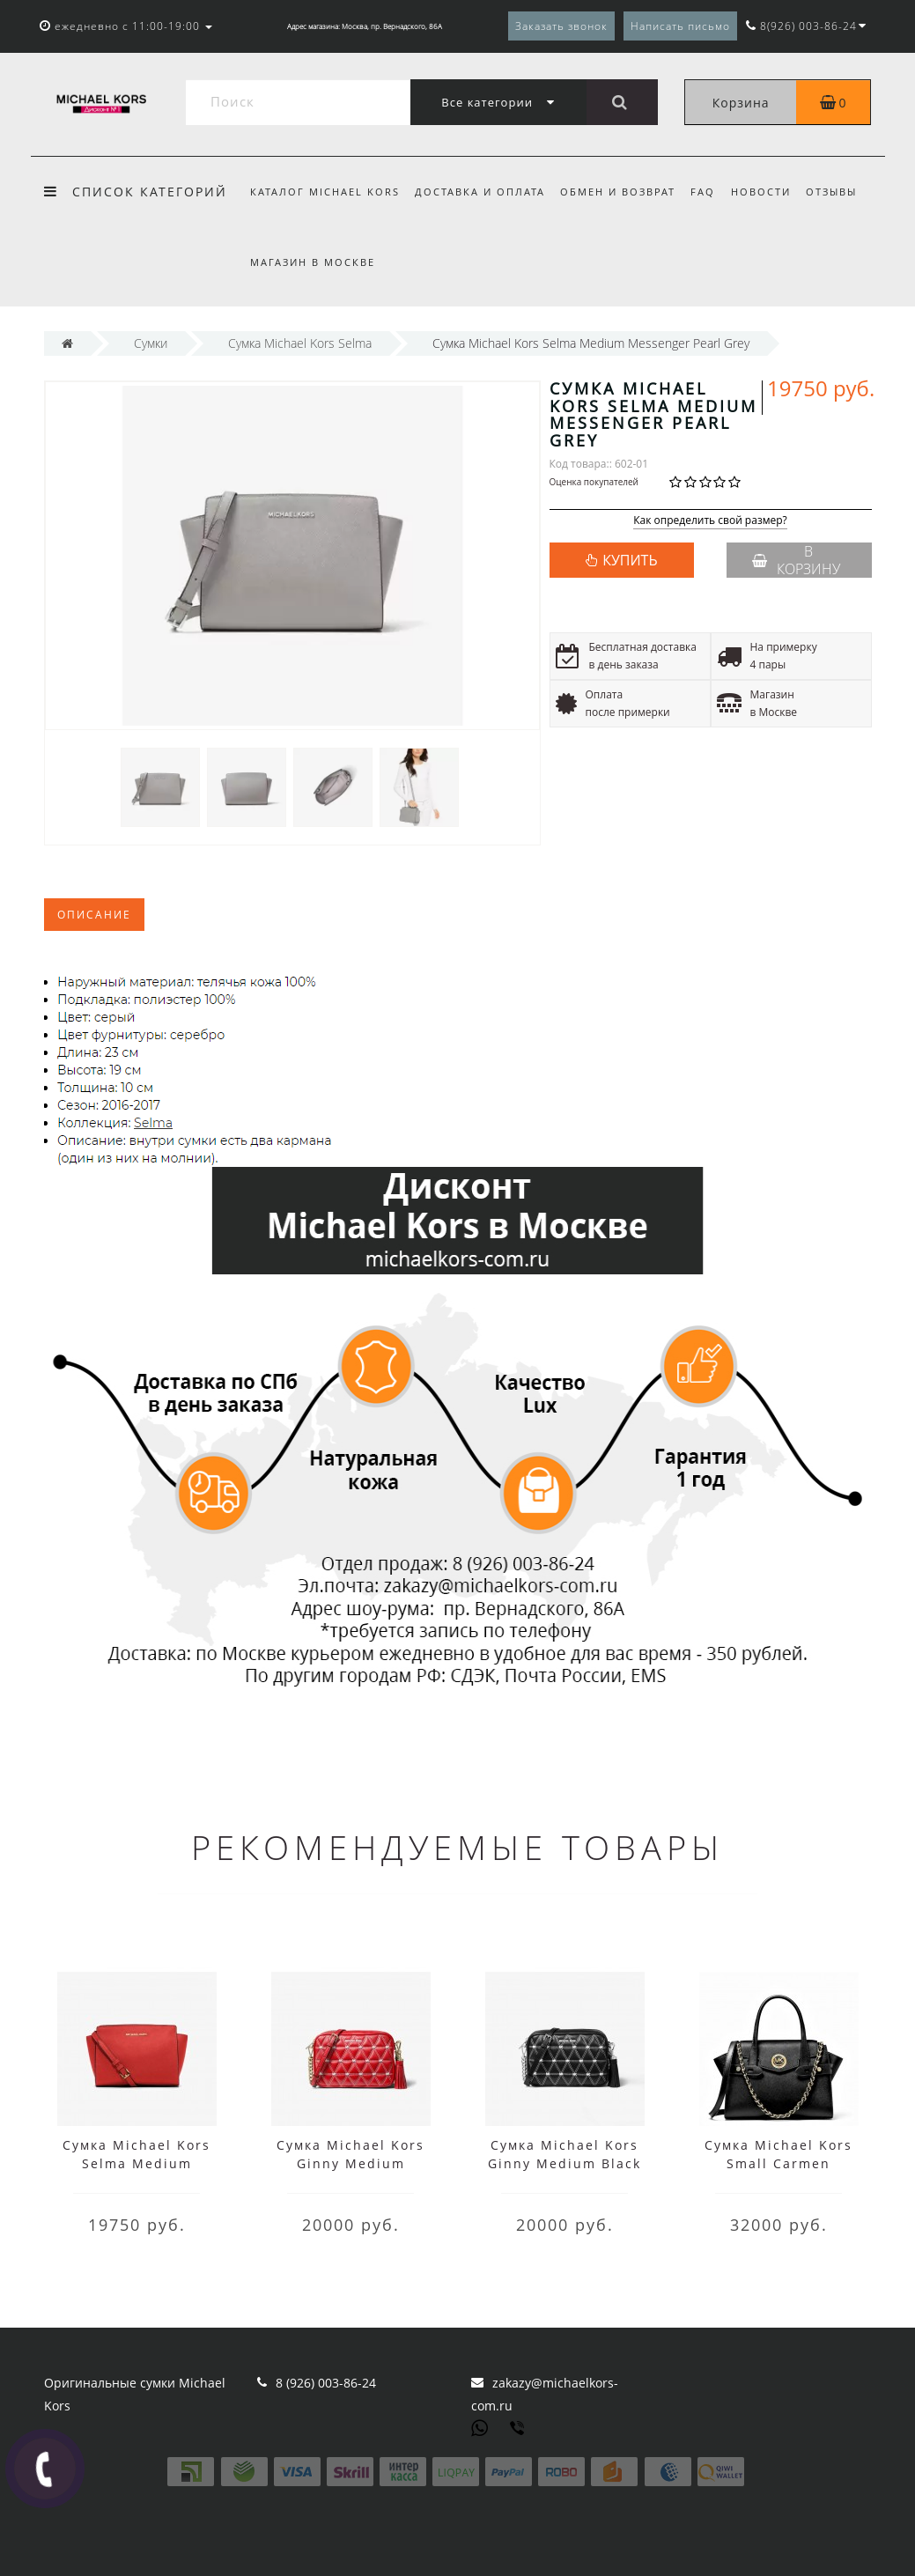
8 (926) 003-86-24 (326, 2382)
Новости (761, 191)
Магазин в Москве (312, 262)
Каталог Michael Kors (325, 191)
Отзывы (831, 191)
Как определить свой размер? (710, 521)
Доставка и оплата (480, 191)
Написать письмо (680, 25)
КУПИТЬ (629, 560)
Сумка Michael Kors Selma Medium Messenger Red (136, 2163)
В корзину (796, 560)
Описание (94, 914)
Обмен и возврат (617, 191)
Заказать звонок (561, 25)
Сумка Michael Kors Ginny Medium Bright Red (350, 2163)
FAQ (702, 191)
